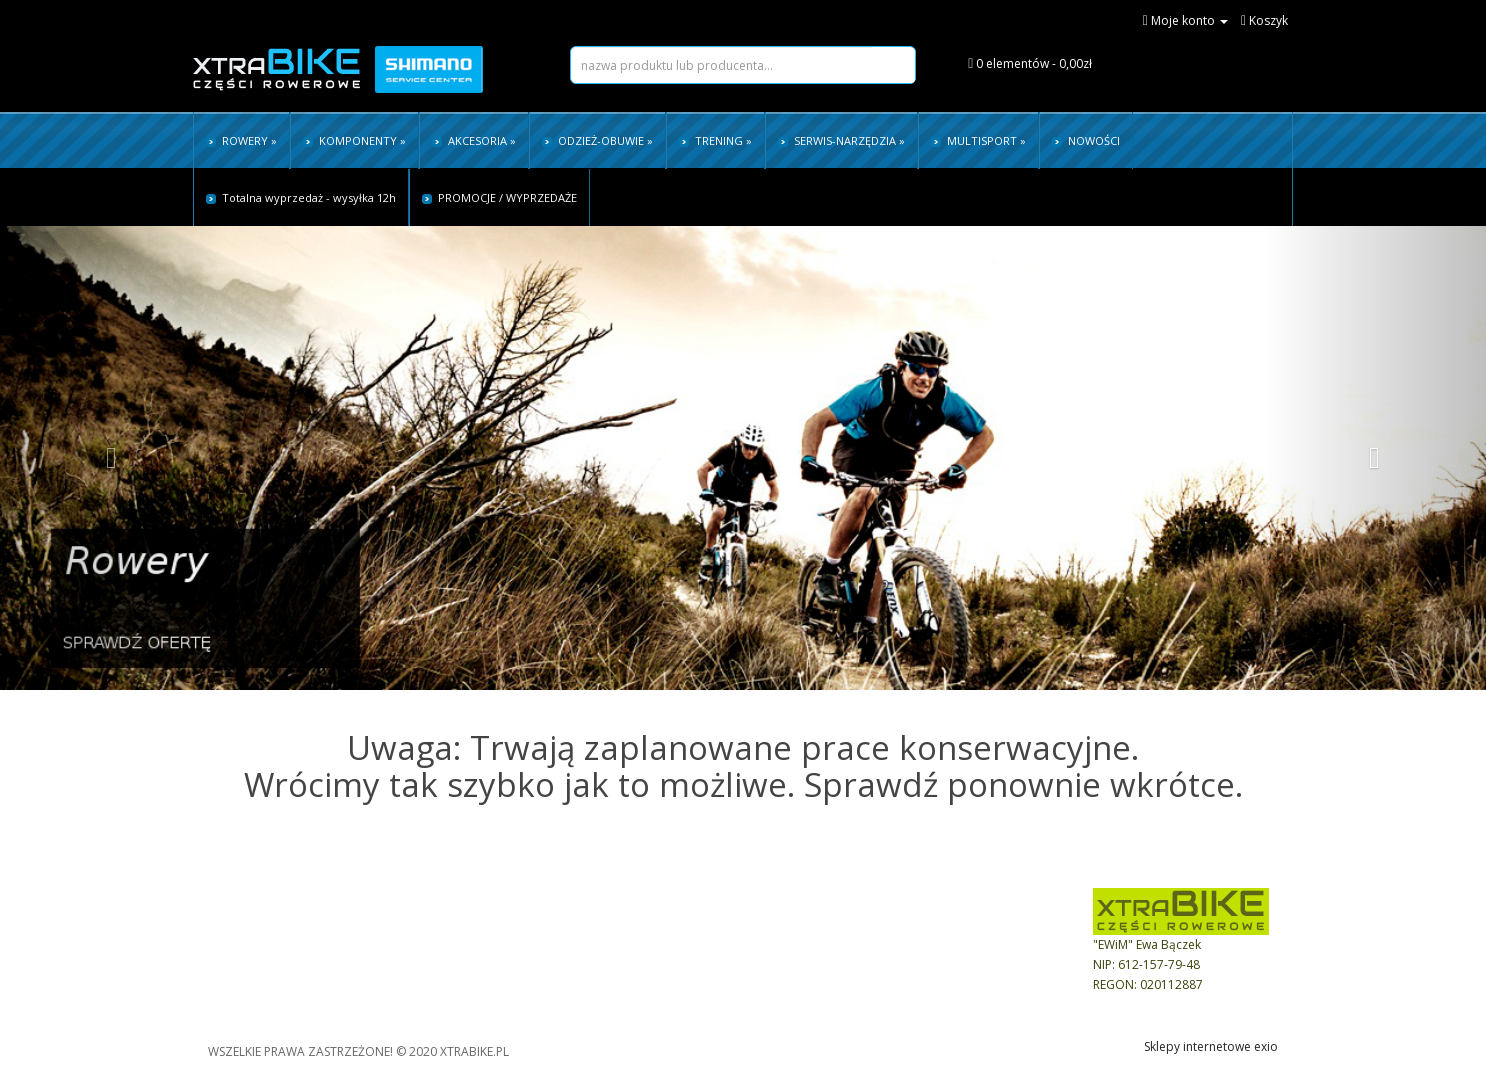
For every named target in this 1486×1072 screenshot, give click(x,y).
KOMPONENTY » (354, 140)
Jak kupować (426, 923)
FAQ (403, 943)
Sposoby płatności (245, 943)
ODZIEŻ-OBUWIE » (597, 140)
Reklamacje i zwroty (248, 983)
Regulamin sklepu (242, 923)
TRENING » (715, 140)
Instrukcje (418, 983)
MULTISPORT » (978, 140)
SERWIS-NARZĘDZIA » (841, 140)
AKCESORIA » (474, 140)
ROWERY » (241, 140)
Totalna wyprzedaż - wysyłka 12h (301, 197)
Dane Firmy (819, 923)
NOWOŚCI (1086, 140)
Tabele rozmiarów (443, 963)
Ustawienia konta (637, 943)
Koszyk (608, 923)
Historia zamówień (642, 963)
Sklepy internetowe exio (1211, 1046)
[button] (111, 458)
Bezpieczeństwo (833, 943)
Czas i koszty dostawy (254, 963)
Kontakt (808, 963)
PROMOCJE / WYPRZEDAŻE (499, 197)
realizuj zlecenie (634, 983)
